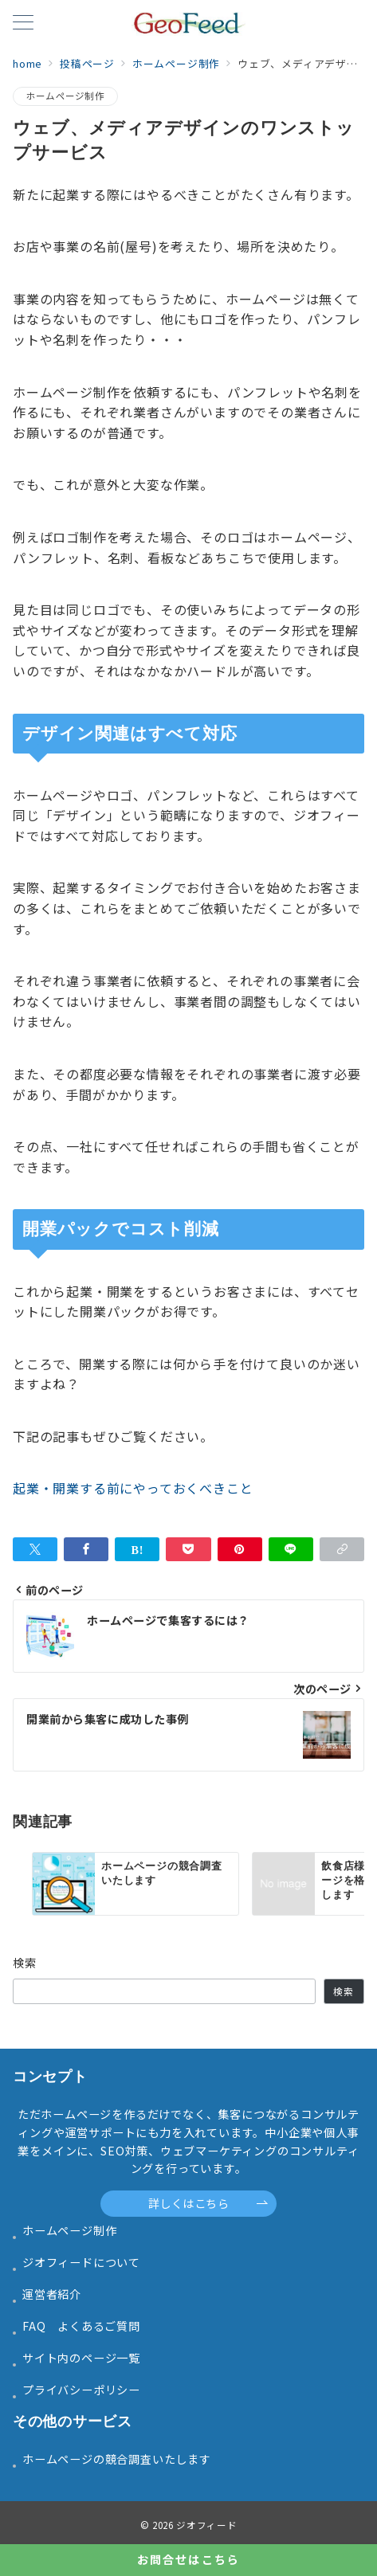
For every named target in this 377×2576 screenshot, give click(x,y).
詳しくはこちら (208, 2203)
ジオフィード (206, 2525)
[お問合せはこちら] (188, 2560)
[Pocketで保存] (188, 1549)
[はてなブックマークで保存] (137, 1549)
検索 (25, 1963)
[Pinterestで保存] (240, 1549)
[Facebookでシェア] (86, 1549)
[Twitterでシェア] (35, 1549)
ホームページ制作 (65, 95)
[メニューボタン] (23, 23)
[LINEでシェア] (291, 1549)
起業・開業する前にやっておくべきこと (133, 1487)
